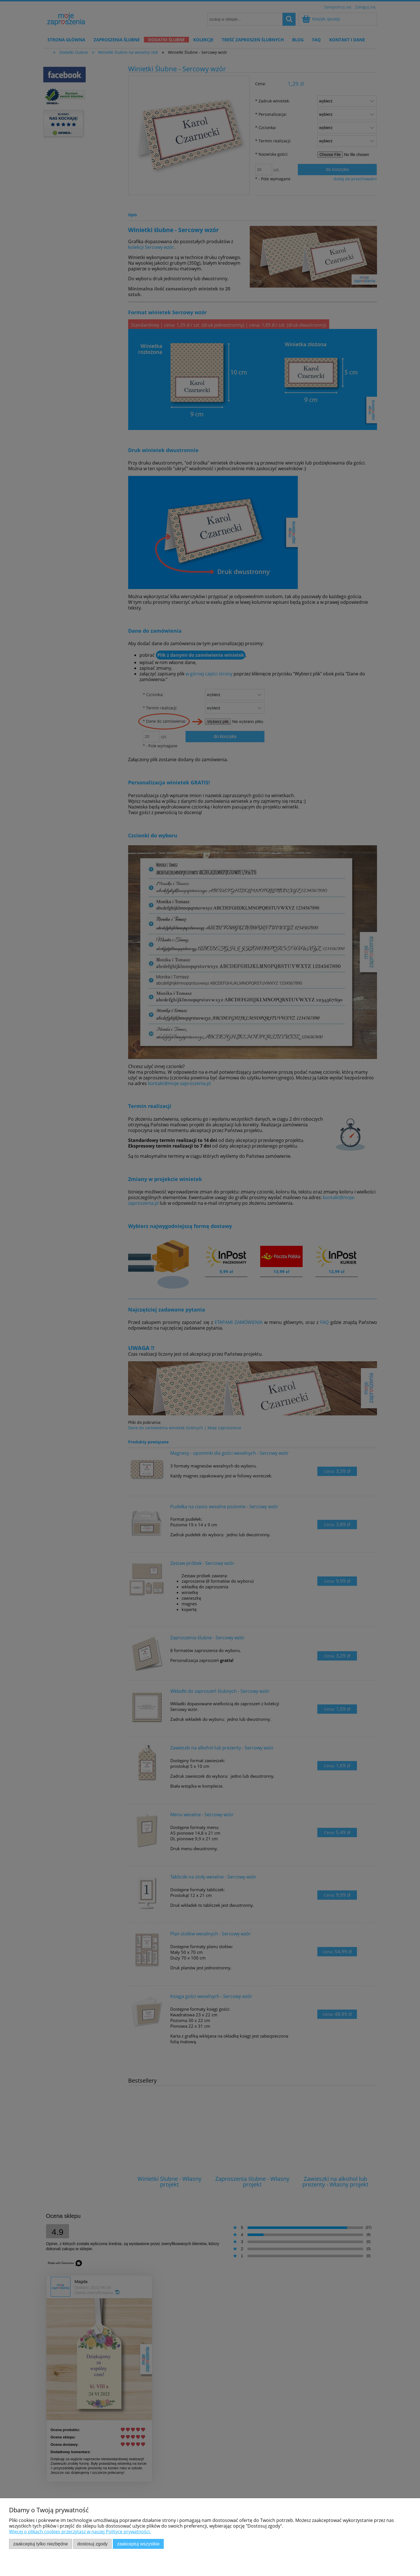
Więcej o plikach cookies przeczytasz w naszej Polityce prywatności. (80, 2531)
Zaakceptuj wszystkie (138, 2543)
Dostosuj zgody (92, 2543)
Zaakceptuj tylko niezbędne (40, 2543)
